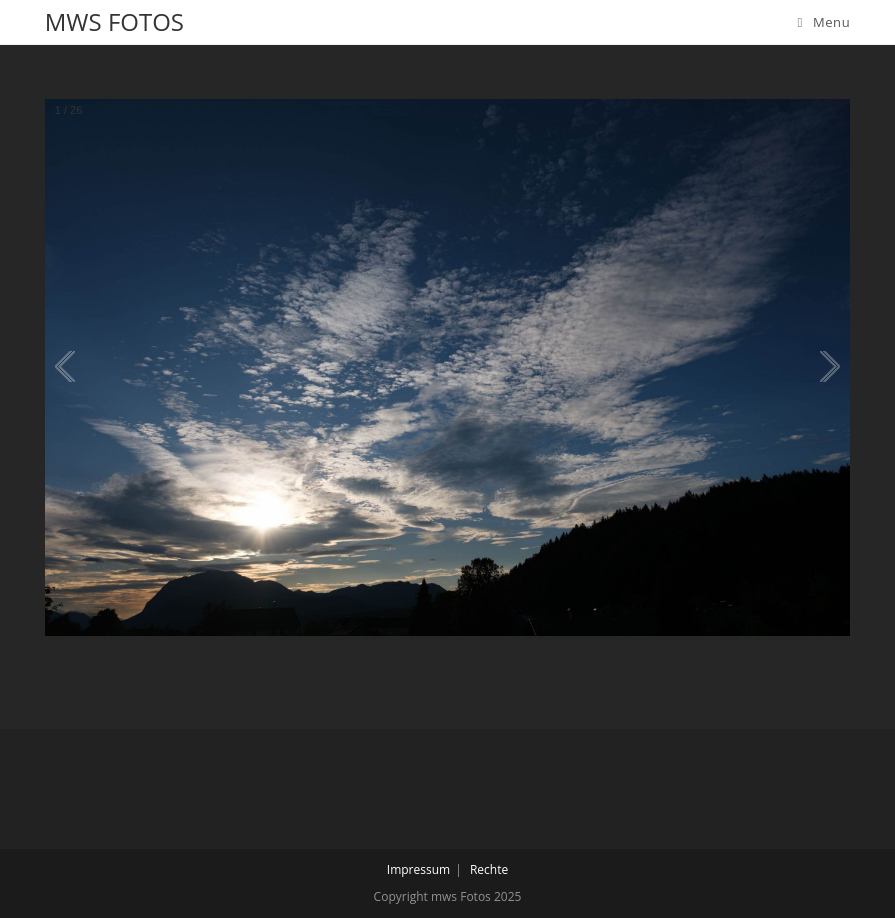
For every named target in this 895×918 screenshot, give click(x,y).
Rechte (489, 869)
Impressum (418, 869)
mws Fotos (114, 21)
